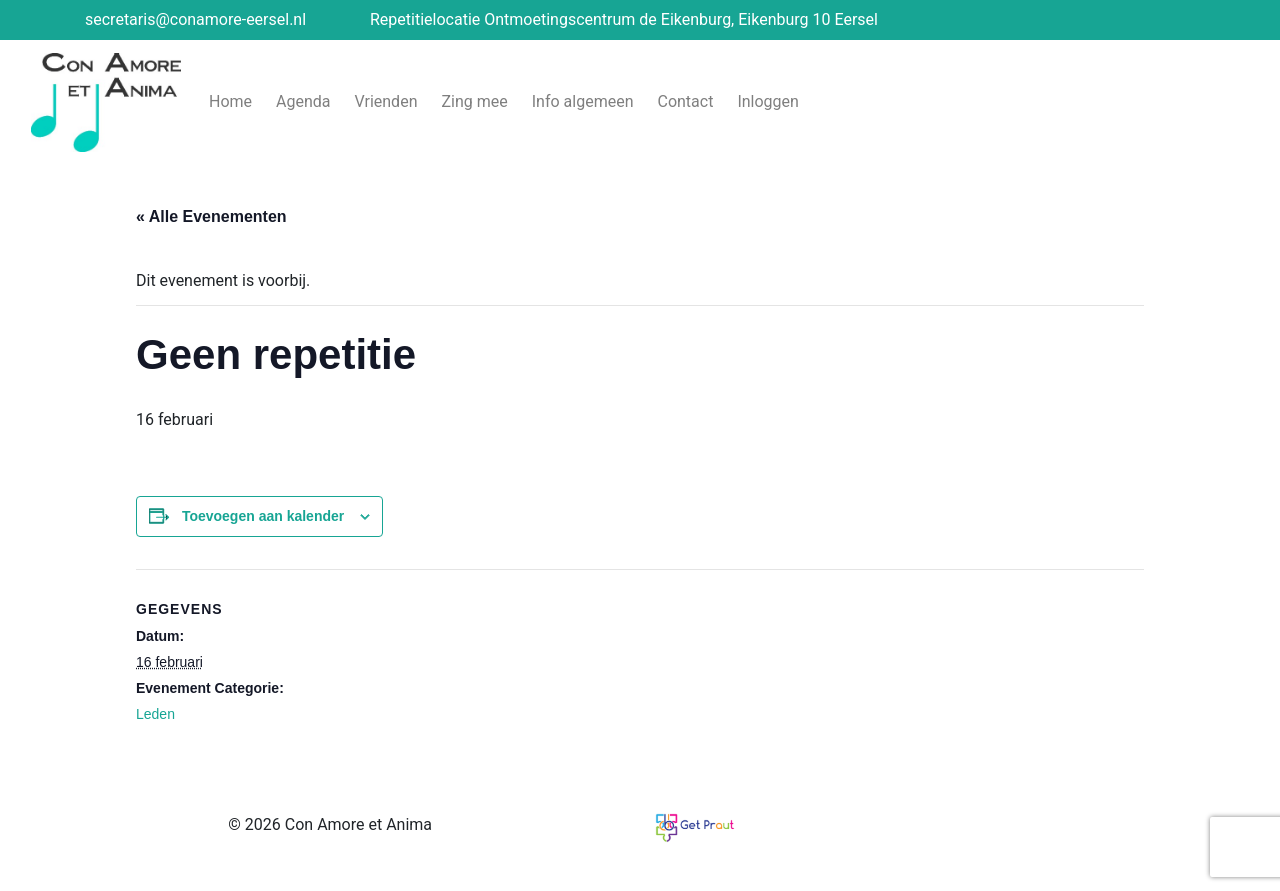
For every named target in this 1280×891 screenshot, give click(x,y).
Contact (685, 101)
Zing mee (474, 101)
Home (230, 101)
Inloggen (768, 101)
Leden (155, 714)
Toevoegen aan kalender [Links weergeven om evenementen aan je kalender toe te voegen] (263, 516)
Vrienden (386, 101)
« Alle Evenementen (211, 216)
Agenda (303, 101)
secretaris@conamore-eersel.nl (195, 19)
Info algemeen (583, 101)
